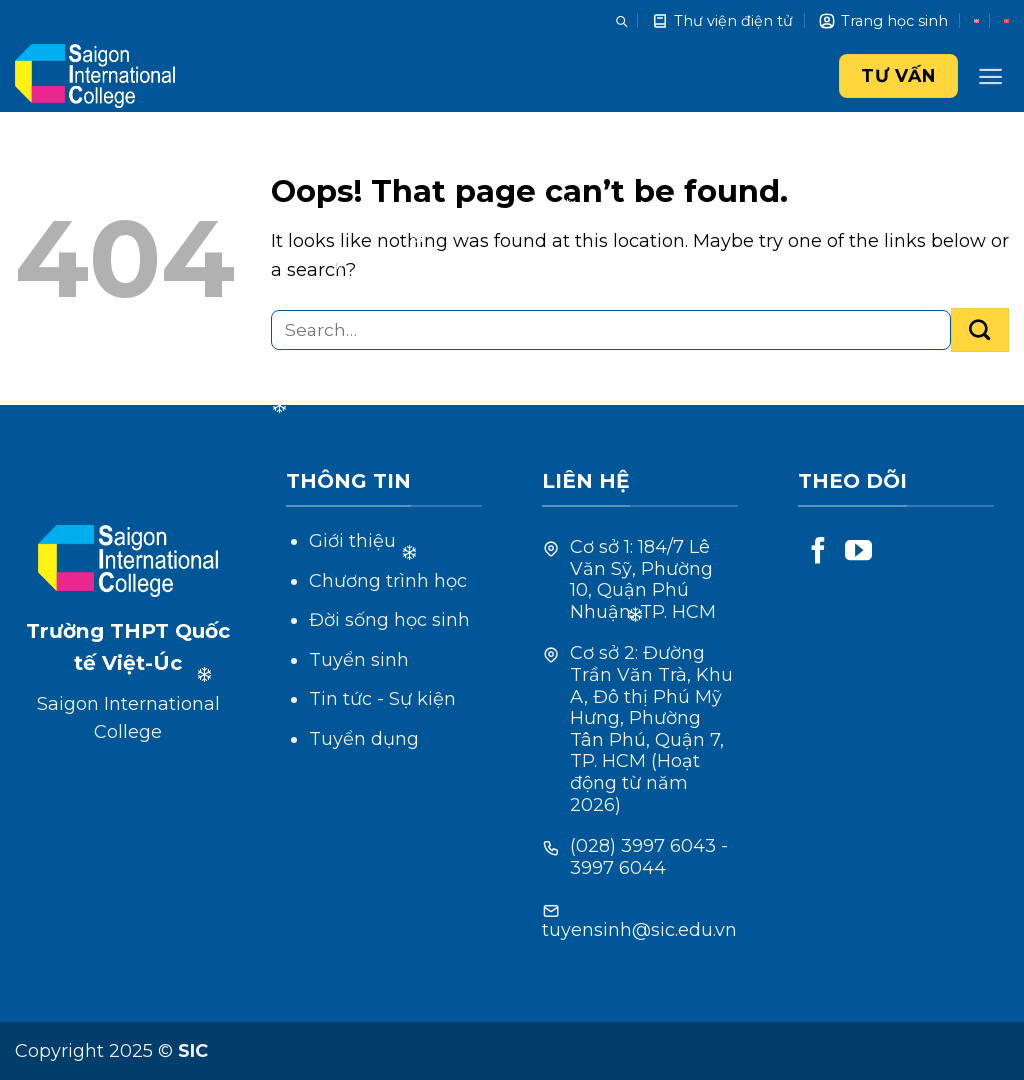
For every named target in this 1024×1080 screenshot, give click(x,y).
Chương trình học (388, 581)
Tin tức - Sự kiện (382, 699)
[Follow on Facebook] (818, 553)
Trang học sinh (883, 21)
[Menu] (990, 76)
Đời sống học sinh (389, 620)
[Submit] (980, 330)
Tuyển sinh (359, 660)
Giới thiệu (352, 541)
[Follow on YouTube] (858, 553)
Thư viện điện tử (722, 21)
